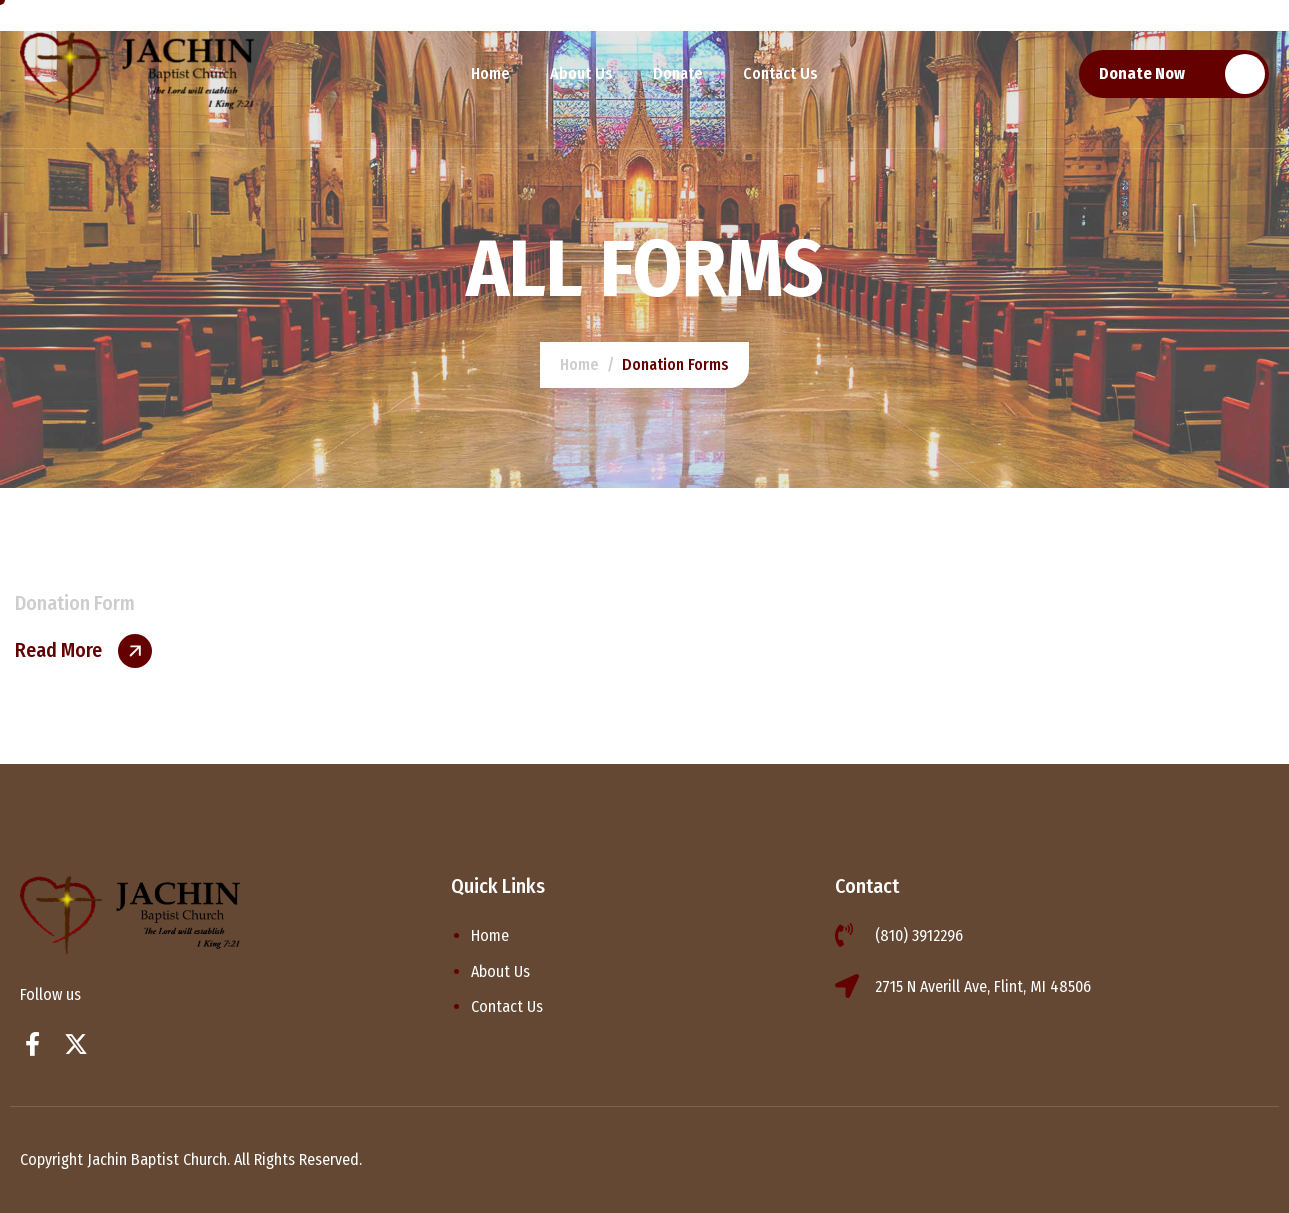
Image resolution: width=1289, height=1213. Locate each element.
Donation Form (75, 603)
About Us (581, 73)
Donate (678, 73)
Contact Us (780, 73)
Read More (58, 650)
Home (490, 73)
